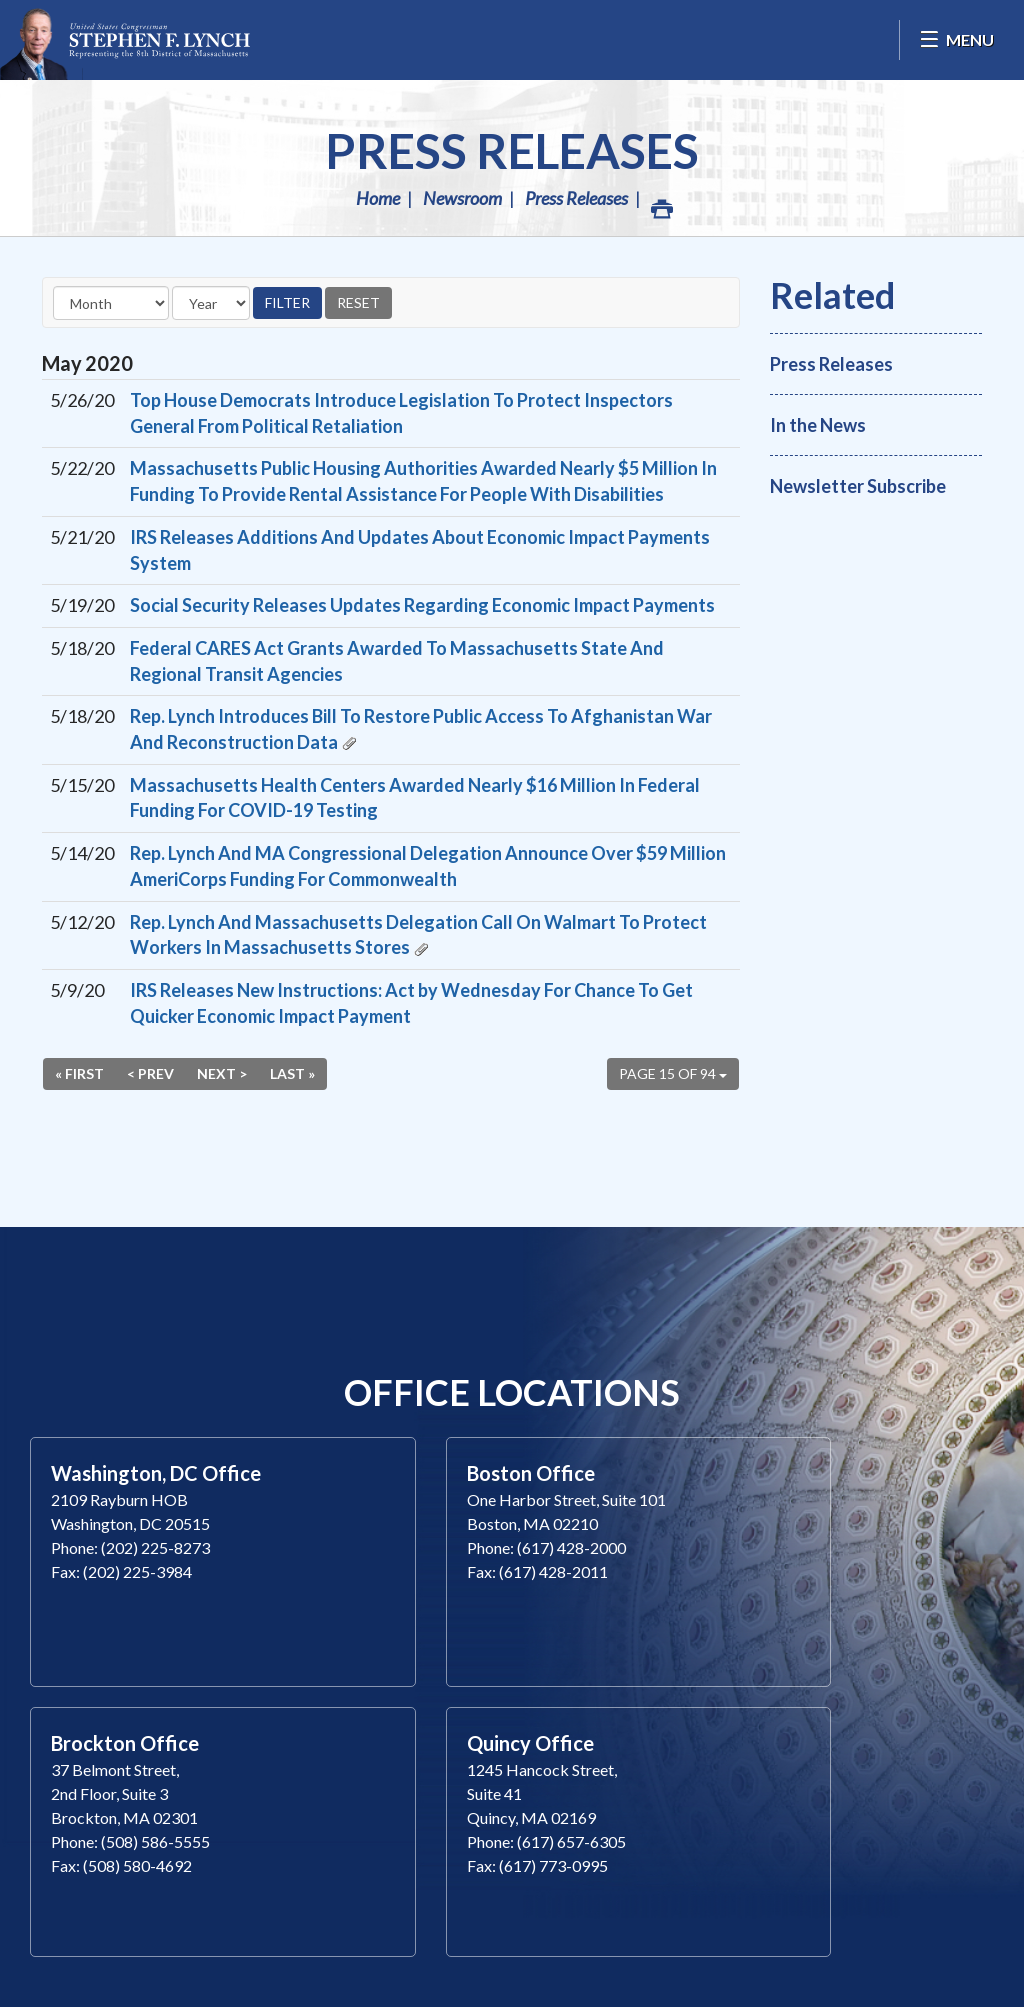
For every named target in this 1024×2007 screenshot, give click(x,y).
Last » (292, 1073)
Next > (222, 1073)
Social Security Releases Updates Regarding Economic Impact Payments (422, 605)
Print (661, 203)
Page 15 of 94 (673, 1073)
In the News (818, 425)
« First (79, 1073)
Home (378, 198)
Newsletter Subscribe (858, 486)
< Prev (150, 1073)
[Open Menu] (956, 40)
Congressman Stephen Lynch (125, 40)
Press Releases (512, 150)
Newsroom (462, 198)
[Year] (211, 303)
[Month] (111, 303)
